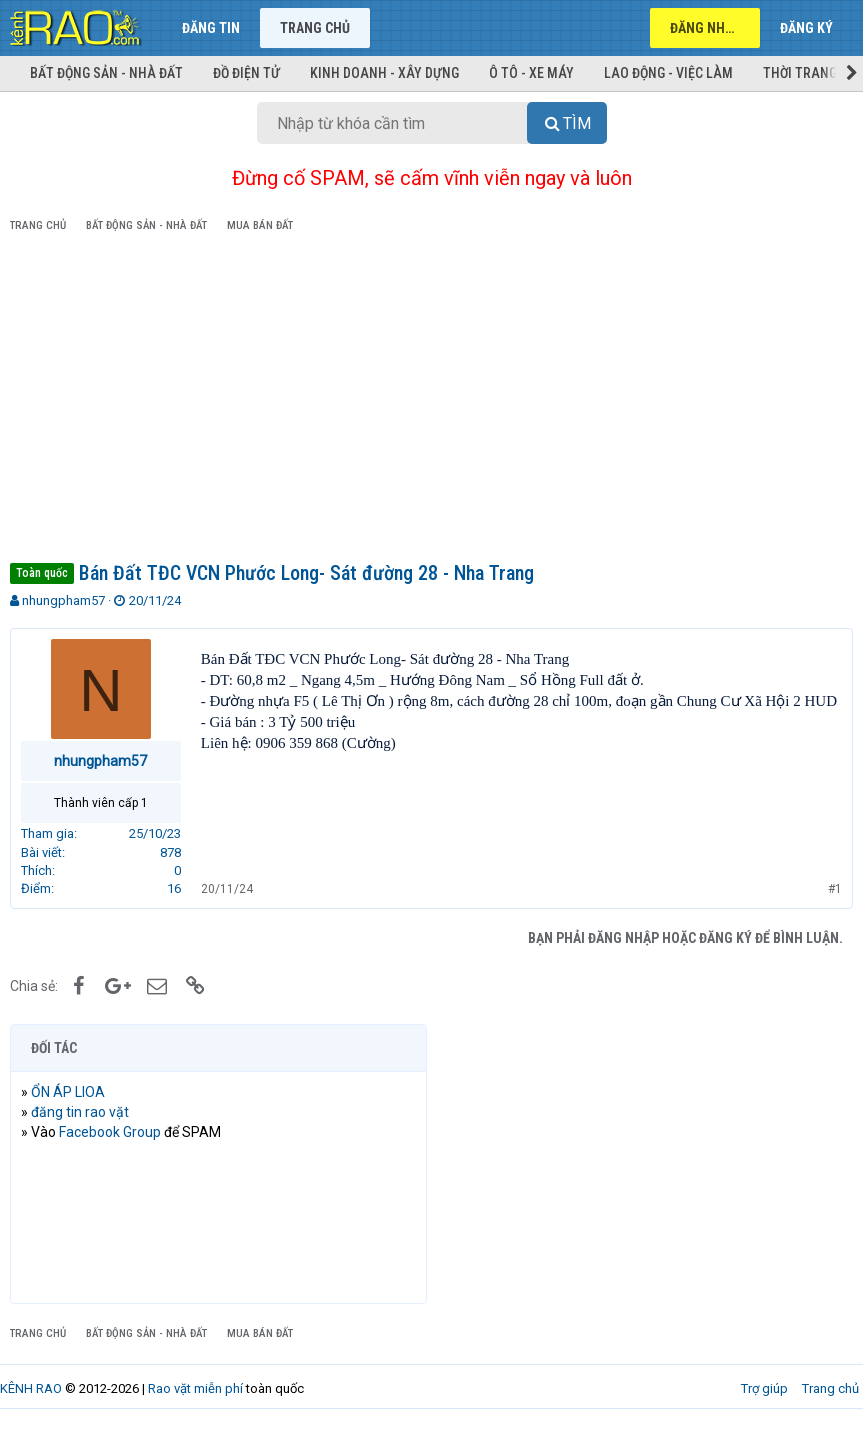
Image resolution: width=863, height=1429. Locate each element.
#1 (835, 889)
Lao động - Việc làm (668, 73)
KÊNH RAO (31, 1388)
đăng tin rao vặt (80, 1112)
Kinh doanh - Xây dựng (384, 73)
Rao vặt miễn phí (195, 1388)
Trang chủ (315, 28)
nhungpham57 (63, 600)
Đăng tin (211, 28)
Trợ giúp (764, 1388)
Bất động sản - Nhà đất (106, 73)
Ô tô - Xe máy (531, 73)
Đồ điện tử (246, 73)
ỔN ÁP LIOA (68, 1092)
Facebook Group (110, 1132)
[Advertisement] (431, 401)
